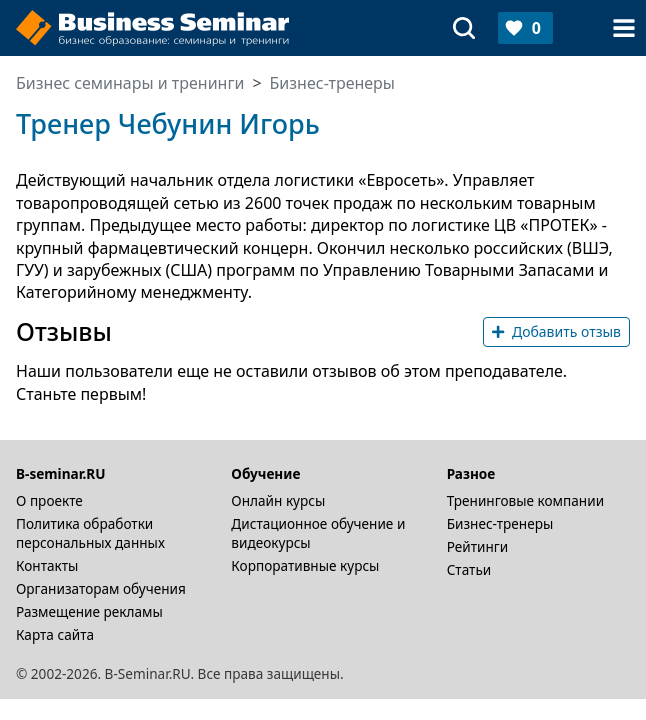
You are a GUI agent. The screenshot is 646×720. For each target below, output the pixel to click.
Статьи (469, 569)
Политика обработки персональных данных (90, 533)
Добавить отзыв (556, 331)
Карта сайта (55, 634)
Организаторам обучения (101, 588)
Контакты (47, 565)
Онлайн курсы (278, 500)
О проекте (49, 500)
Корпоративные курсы (305, 565)
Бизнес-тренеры (500, 523)
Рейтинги (478, 546)
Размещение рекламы (89, 611)
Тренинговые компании (525, 500)
